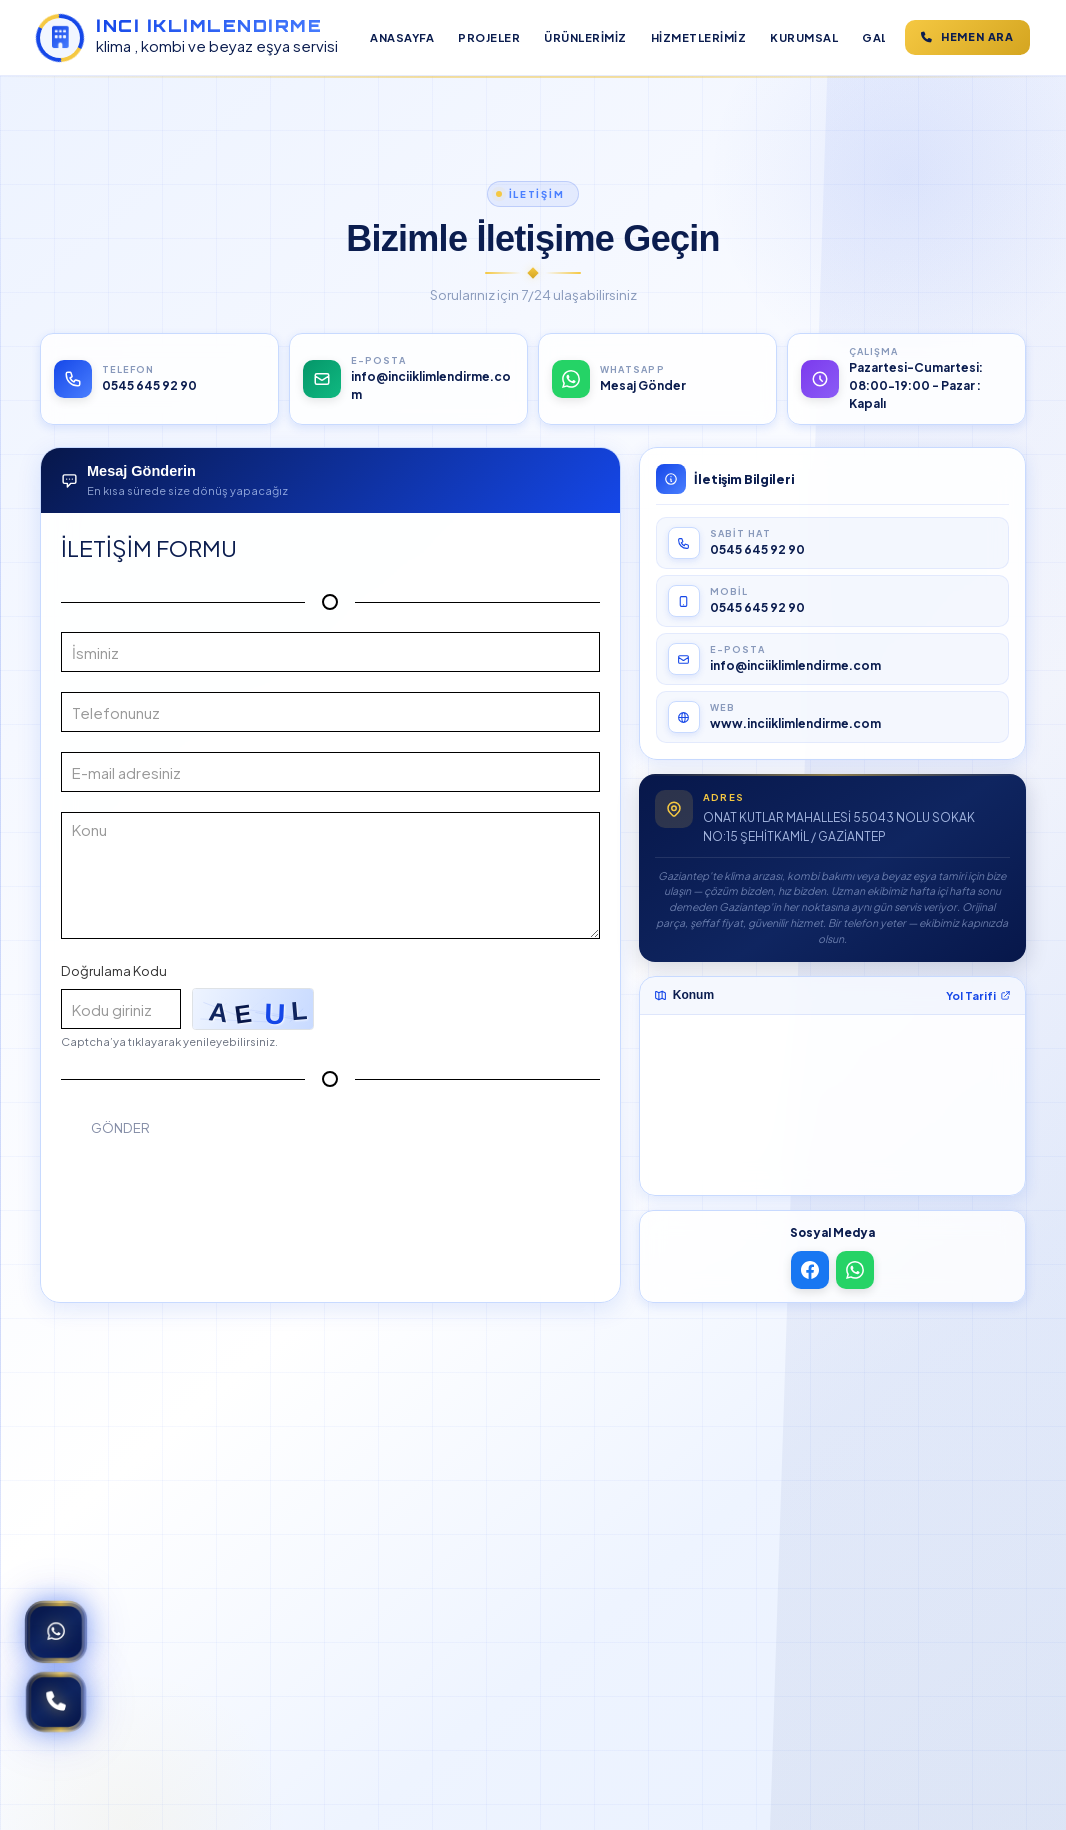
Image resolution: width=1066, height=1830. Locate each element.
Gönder (120, 1127)
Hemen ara (967, 36)
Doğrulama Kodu (114, 970)
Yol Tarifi (978, 995)
